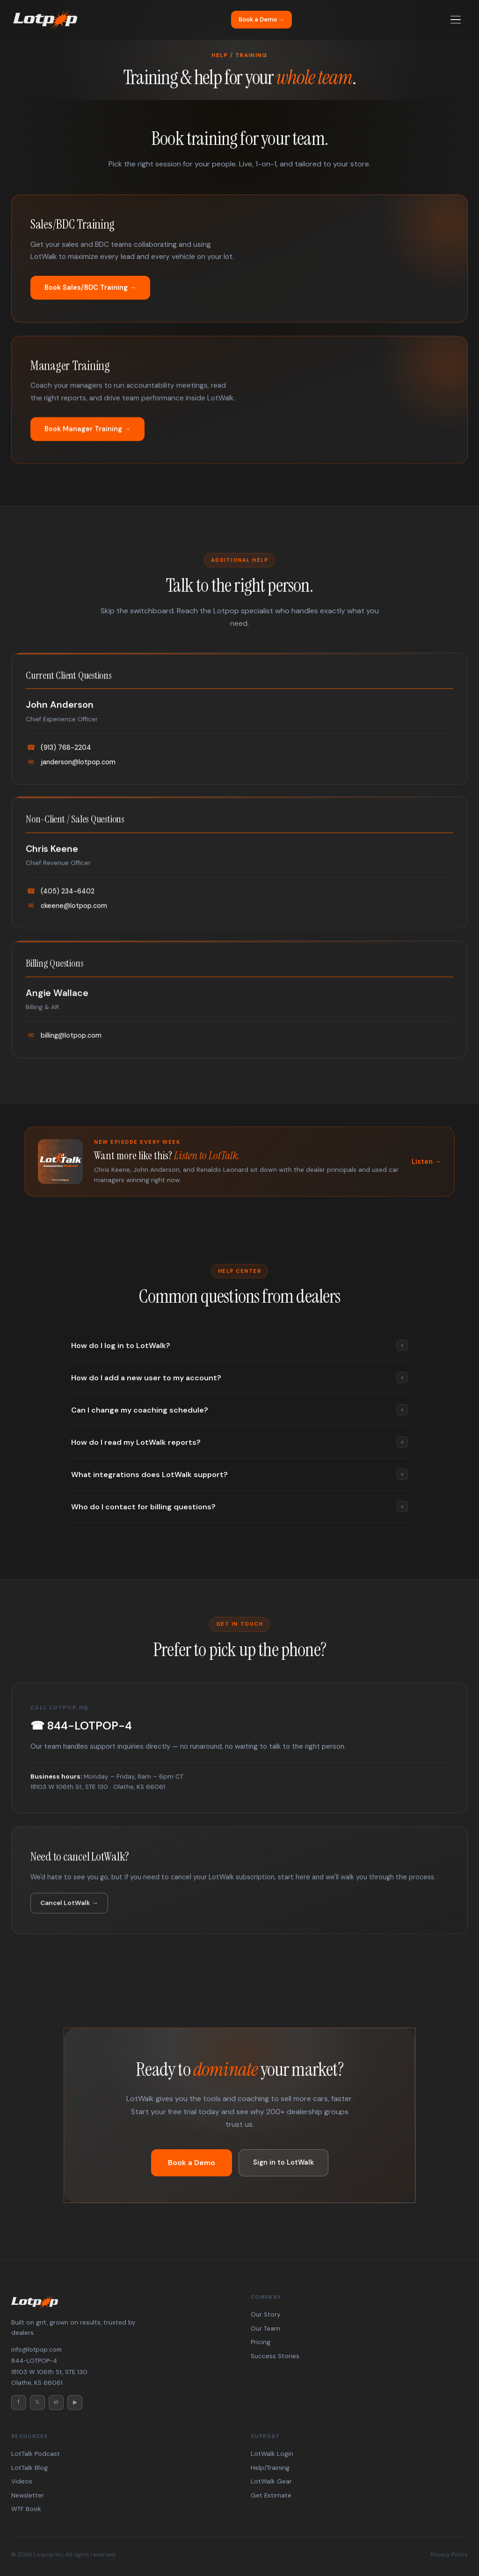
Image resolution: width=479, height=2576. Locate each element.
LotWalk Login (272, 2454)
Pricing (260, 2342)
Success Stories (275, 2356)
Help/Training (270, 2468)
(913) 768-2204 (58, 762)
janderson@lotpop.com (71, 776)
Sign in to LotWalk (283, 2162)
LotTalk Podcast (35, 2454)
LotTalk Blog (29, 2468)
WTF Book (26, 2509)
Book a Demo (191, 2162)
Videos (21, 2481)
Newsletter (27, 2495)
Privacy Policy (449, 2554)
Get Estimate (271, 2495)
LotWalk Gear (271, 2481)
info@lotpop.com (36, 2350)
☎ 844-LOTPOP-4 (81, 1740)
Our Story (265, 2314)
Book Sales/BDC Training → (90, 287)
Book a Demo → (261, 19)
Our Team (265, 2328)
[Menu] (455, 19)
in (56, 2402)
